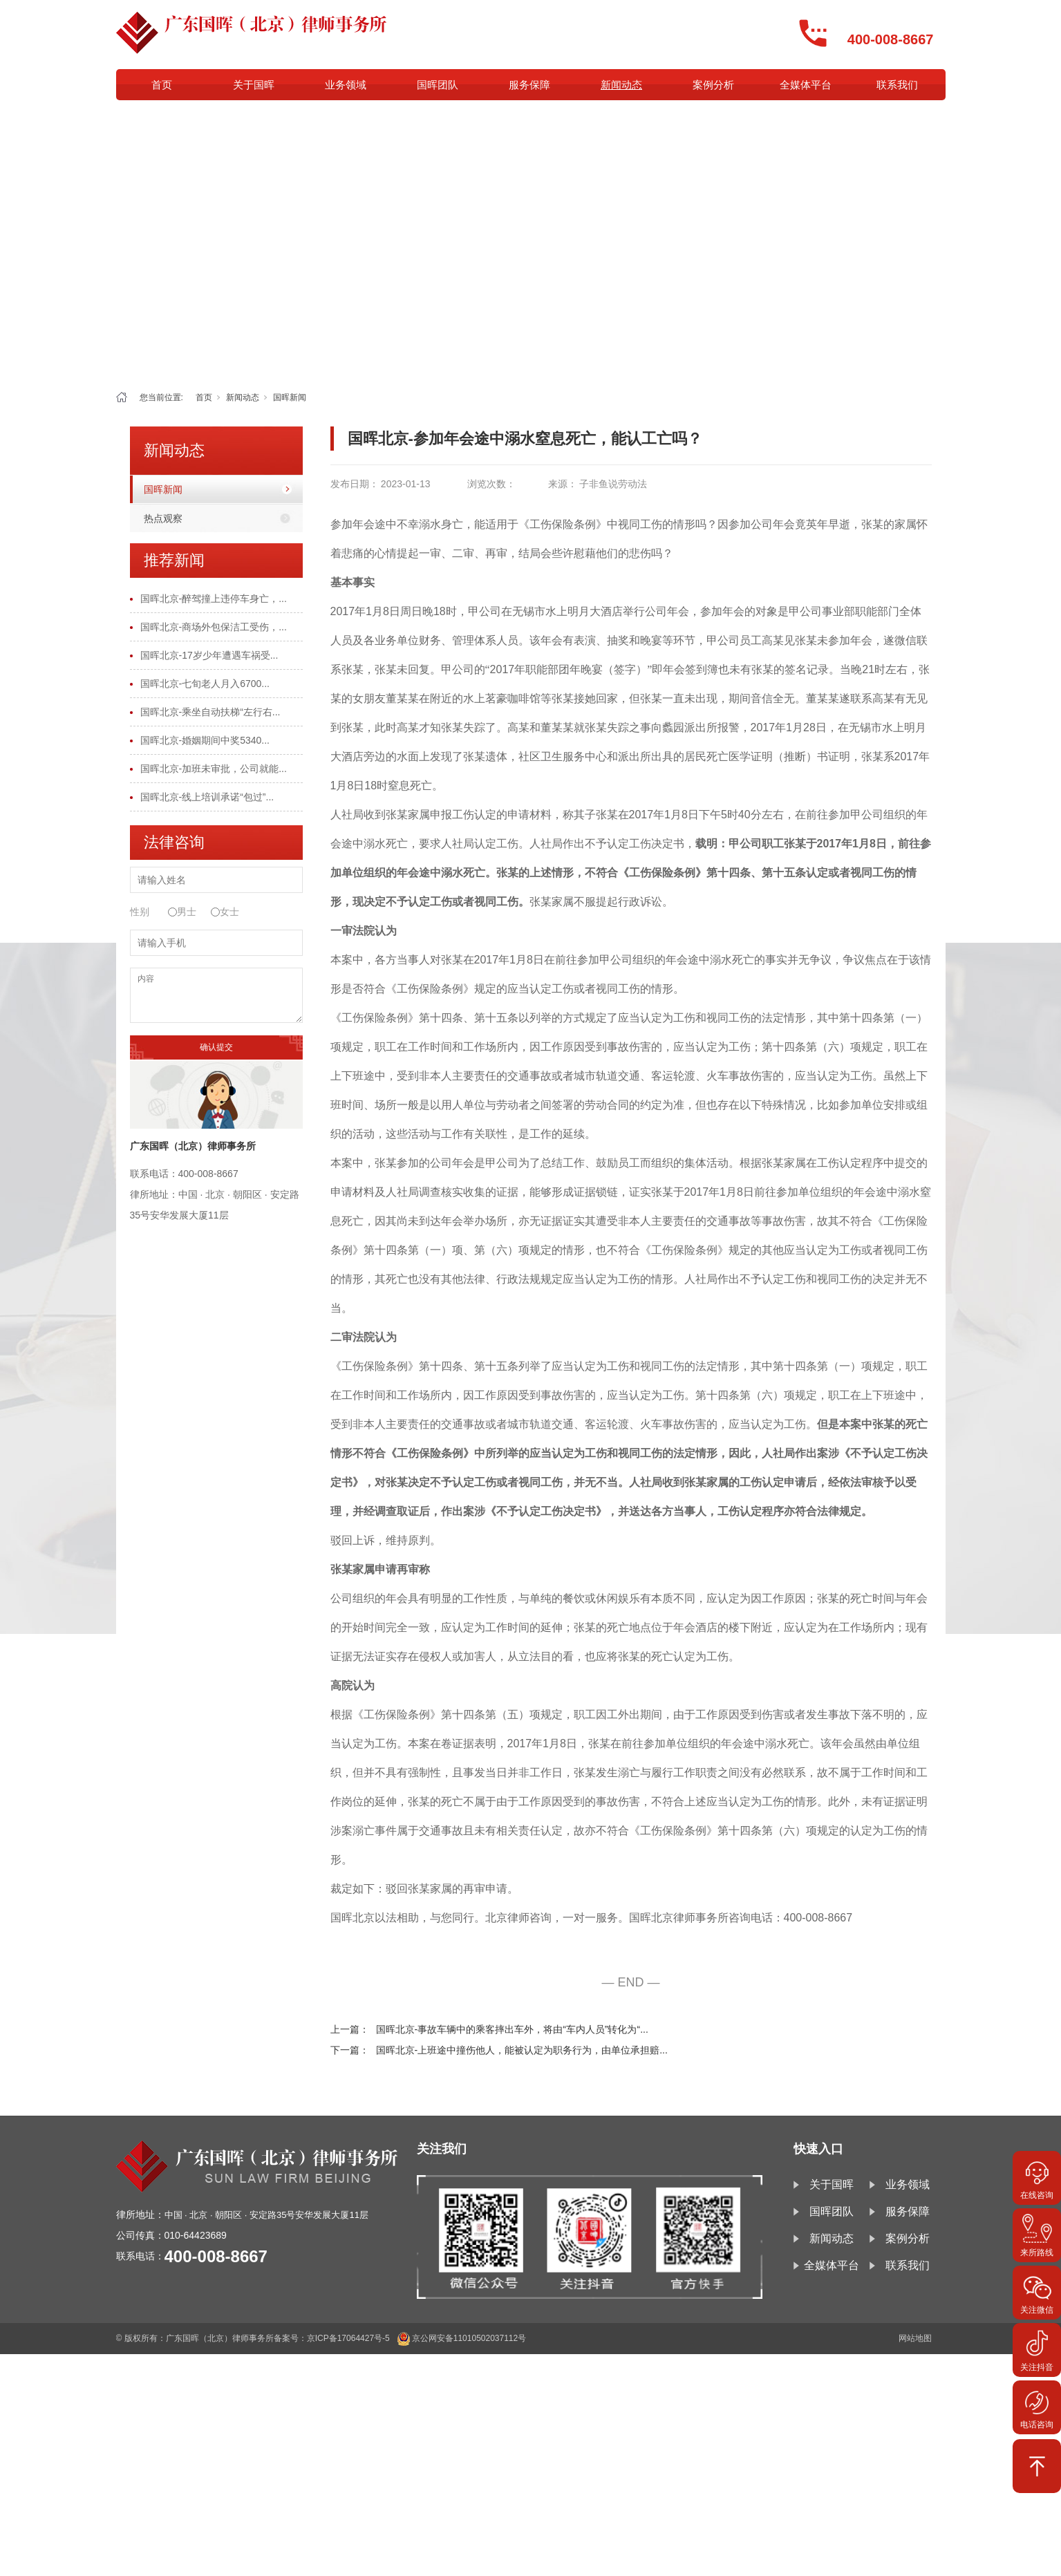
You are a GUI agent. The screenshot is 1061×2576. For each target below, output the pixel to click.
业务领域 (345, 85)
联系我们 (897, 85)
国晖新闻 (289, 397)
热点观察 (163, 518)
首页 (161, 85)
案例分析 (713, 85)
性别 (139, 911)
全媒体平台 (806, 85)
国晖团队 (437, 85)
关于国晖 (253, 85)
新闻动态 (621, 85)
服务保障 (529, 85)
